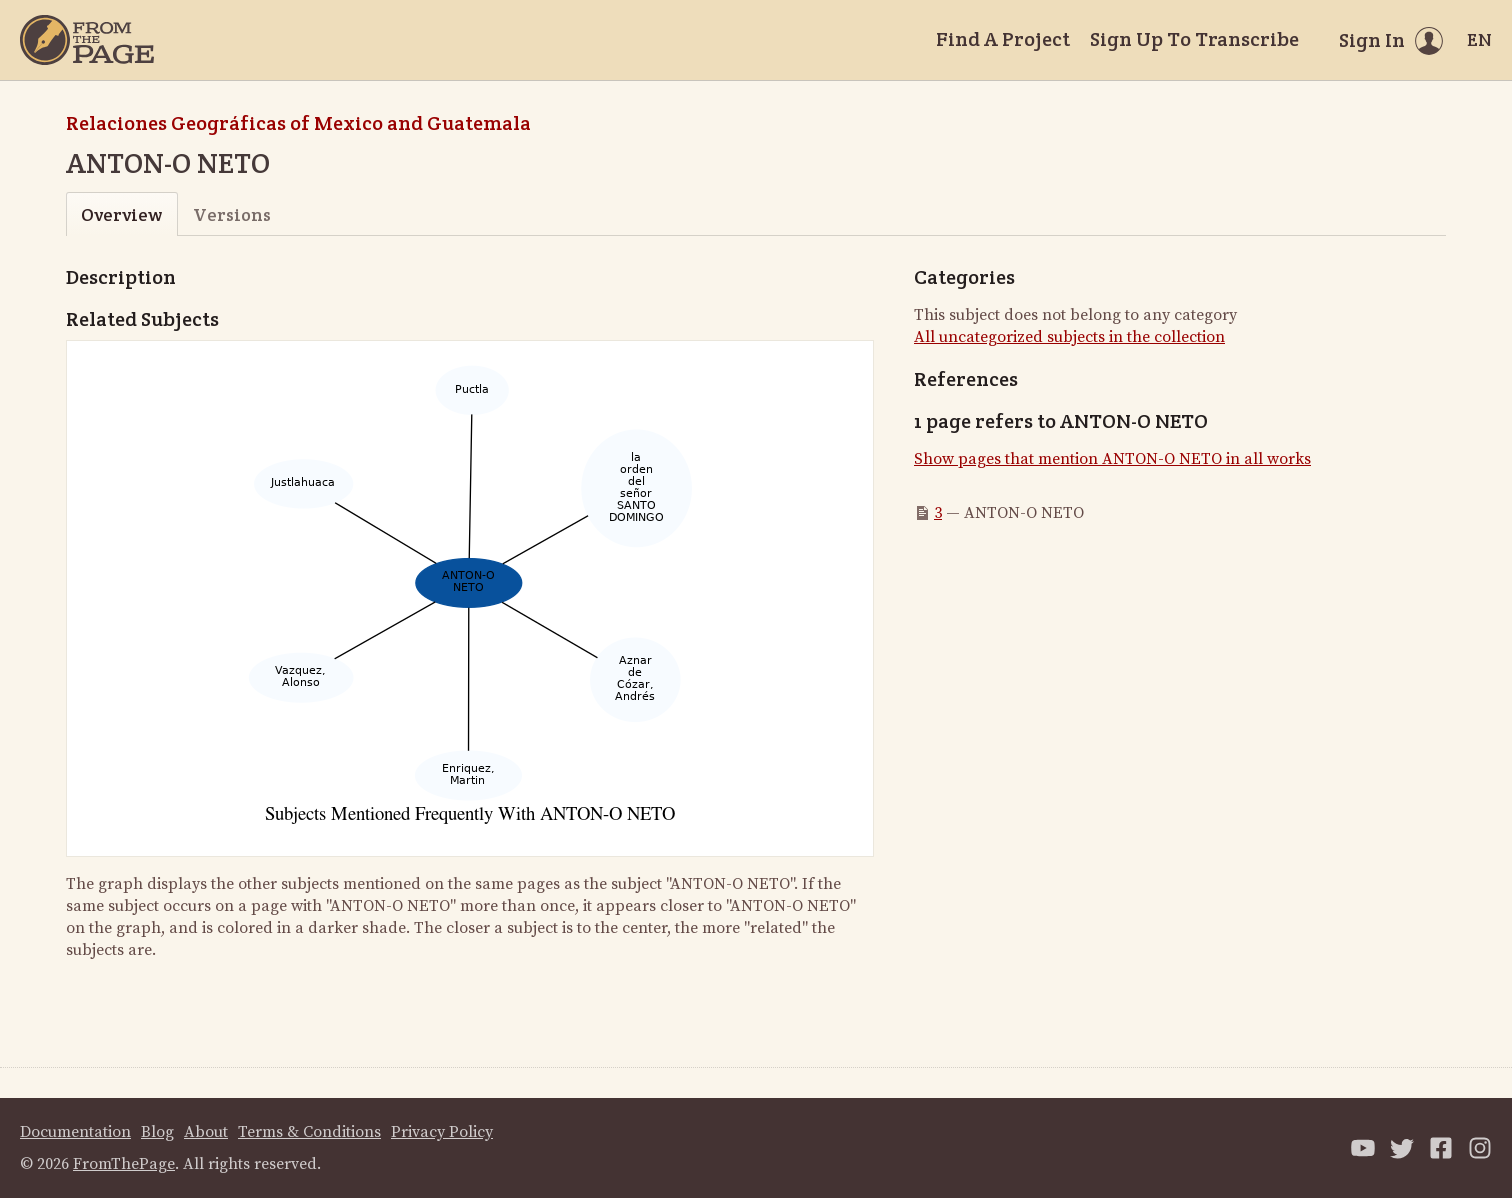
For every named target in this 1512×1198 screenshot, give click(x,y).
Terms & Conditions (309, 1132)
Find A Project (1003, 39)
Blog (157, 1132)
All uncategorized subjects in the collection (1069, 337)
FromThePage (124, 1164)
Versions (232, 214)
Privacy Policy (442, 1132)
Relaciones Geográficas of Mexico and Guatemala (298, 123)
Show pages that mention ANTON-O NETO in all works (1112, 459)
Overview (121, 214)
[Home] (87, 40)
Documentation (75, 1132)
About (206, 1132)
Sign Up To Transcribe (1194, 39)
